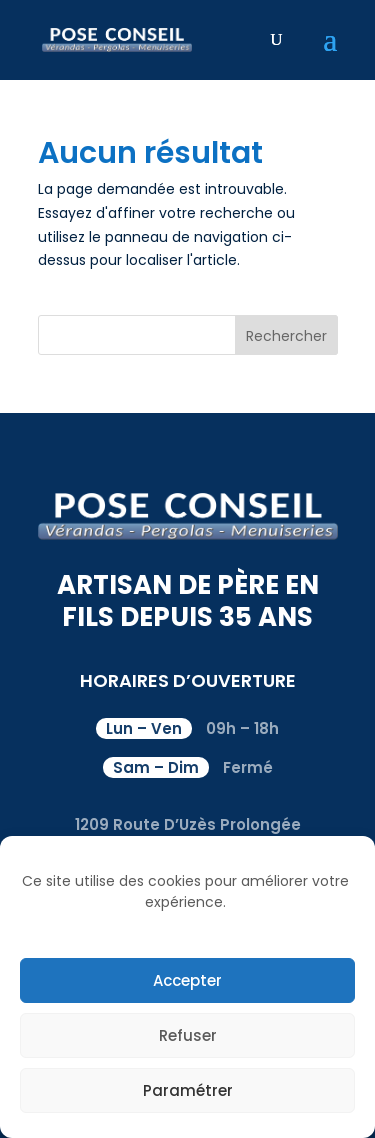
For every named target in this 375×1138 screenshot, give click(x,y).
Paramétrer (188, 1090)
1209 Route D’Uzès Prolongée (188, 824)
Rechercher (286, 336)
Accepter (187, 980)
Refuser (188, 1035)
